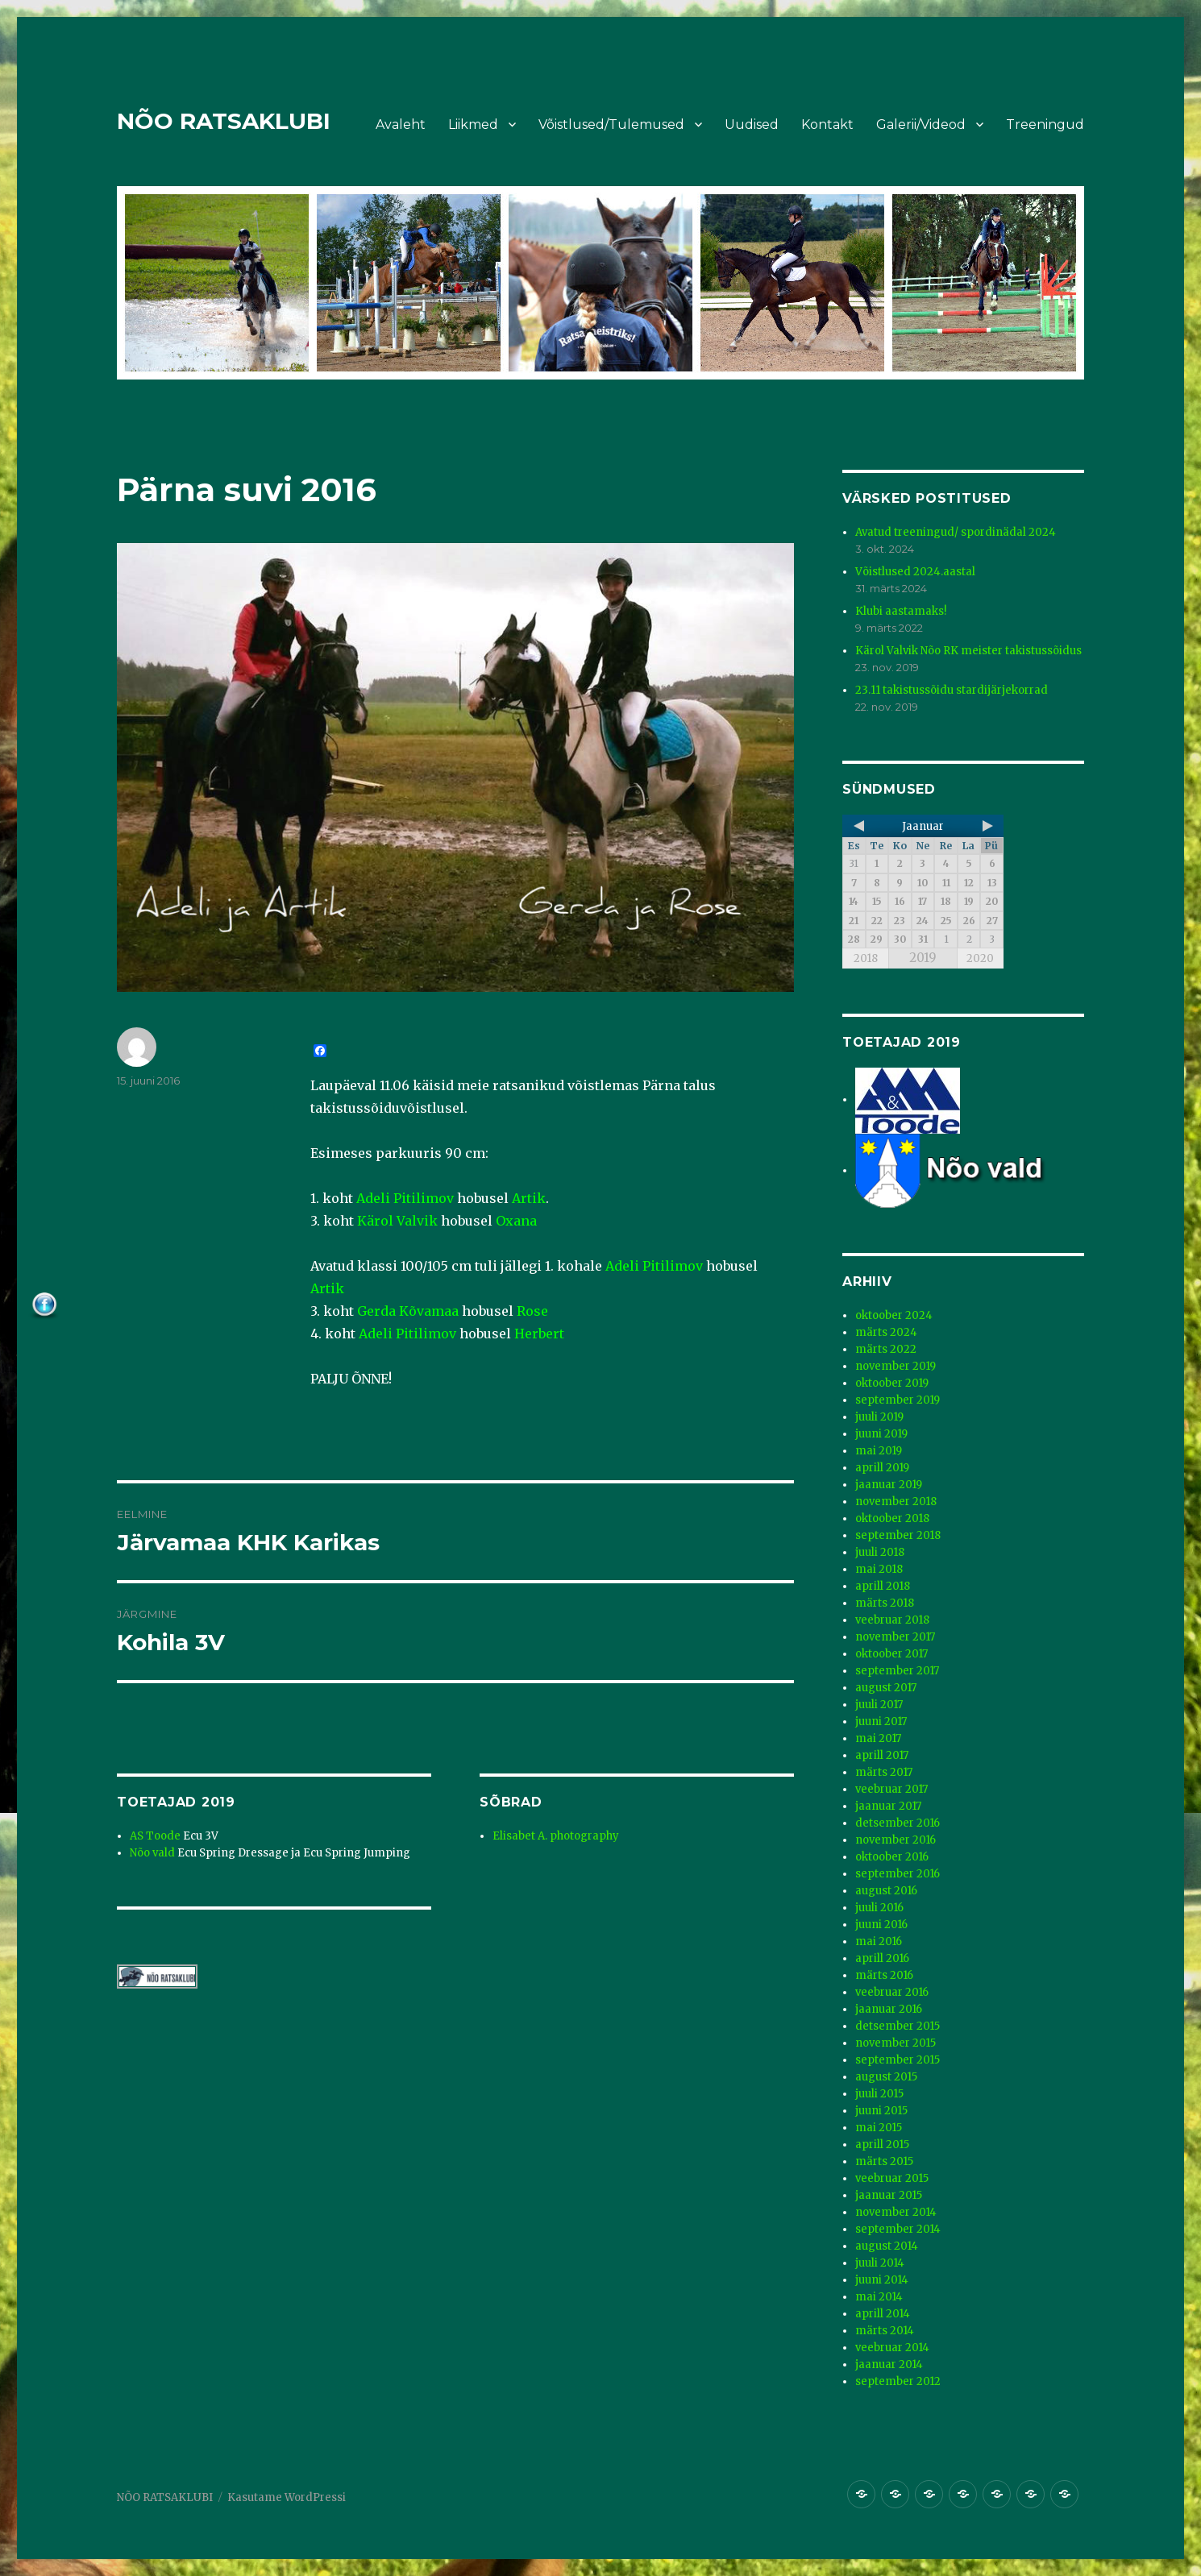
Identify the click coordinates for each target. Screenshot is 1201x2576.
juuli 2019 (879, 1417)
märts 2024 (886, 1332)
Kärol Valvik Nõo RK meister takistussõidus (968, 650)
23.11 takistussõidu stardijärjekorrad (951, 690)
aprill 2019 (882, 1468)
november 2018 (896, 1501)
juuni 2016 (881, 1924)
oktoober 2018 (892, 1518)
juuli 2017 (879, 1704)
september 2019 (897, 1400)
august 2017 (885, 1688)
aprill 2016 (882, 1958)
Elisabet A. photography (555, 1836)
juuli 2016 (879, 1907)
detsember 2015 (897, 2026)
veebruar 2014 (892, 2347)
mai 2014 (879, 2297)
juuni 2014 (881, 2280)
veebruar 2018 (892, 1620)
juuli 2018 (879, 1552)
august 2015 (886, 2077)
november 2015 (895, 2043)
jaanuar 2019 (888, 1484)
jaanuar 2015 (888, 2195)
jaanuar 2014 (889, 2364)
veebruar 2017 (891, 1789)
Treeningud (1045, 124)
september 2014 (898, 2229)
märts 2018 (884, 1603)
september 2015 (897, 2060)
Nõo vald (152, 1853)
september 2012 (898, 2381)
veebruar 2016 (892, 1992)
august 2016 (886, 1891)
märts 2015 (884, 2161)
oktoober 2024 (894, 1315)
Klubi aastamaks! (900, 611)
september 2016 (897, 1874)
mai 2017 (878, 1738)
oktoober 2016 (892, 1857)
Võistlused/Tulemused (611, 124)
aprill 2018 (882, 1586)
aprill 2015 (882, 2144)
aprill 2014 (882, 2314)
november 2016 (895, 1840)
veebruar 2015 (892, 2178)
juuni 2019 (881, 1434)
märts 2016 (884, 1975)
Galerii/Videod (921, 124)
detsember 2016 (897, 1823)
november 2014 (896, 2212)
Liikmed (473, 124)
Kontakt (827, 124)
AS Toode (155, 1836)
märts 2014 (884, 2330)
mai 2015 (878, 2127)
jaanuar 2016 (888, 2009)
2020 (980, 958)
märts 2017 (883, 1772)
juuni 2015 (881, 2111)
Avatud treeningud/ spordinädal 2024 (955, 532)
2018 (866, 958)
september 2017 (897, 1671)
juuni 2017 (881, 1721)
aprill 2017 (881, 1755)
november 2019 (895, 1366)
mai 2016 (878, 1941)
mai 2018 (879, 1569)
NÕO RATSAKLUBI (223, 121)
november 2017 (895, 1637)
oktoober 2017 (891, 1654)
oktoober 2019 (892, 1383)
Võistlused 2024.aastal (915, 572)
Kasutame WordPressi (286, 2497)
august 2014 (886, 2246)
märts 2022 (885, 1349)
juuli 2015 (879, 2094)
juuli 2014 (879, 2263)
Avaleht (401, 124)
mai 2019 (878, 1451)
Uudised (752, 124)
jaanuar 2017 (888, 1806)
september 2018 (898, 1535)
